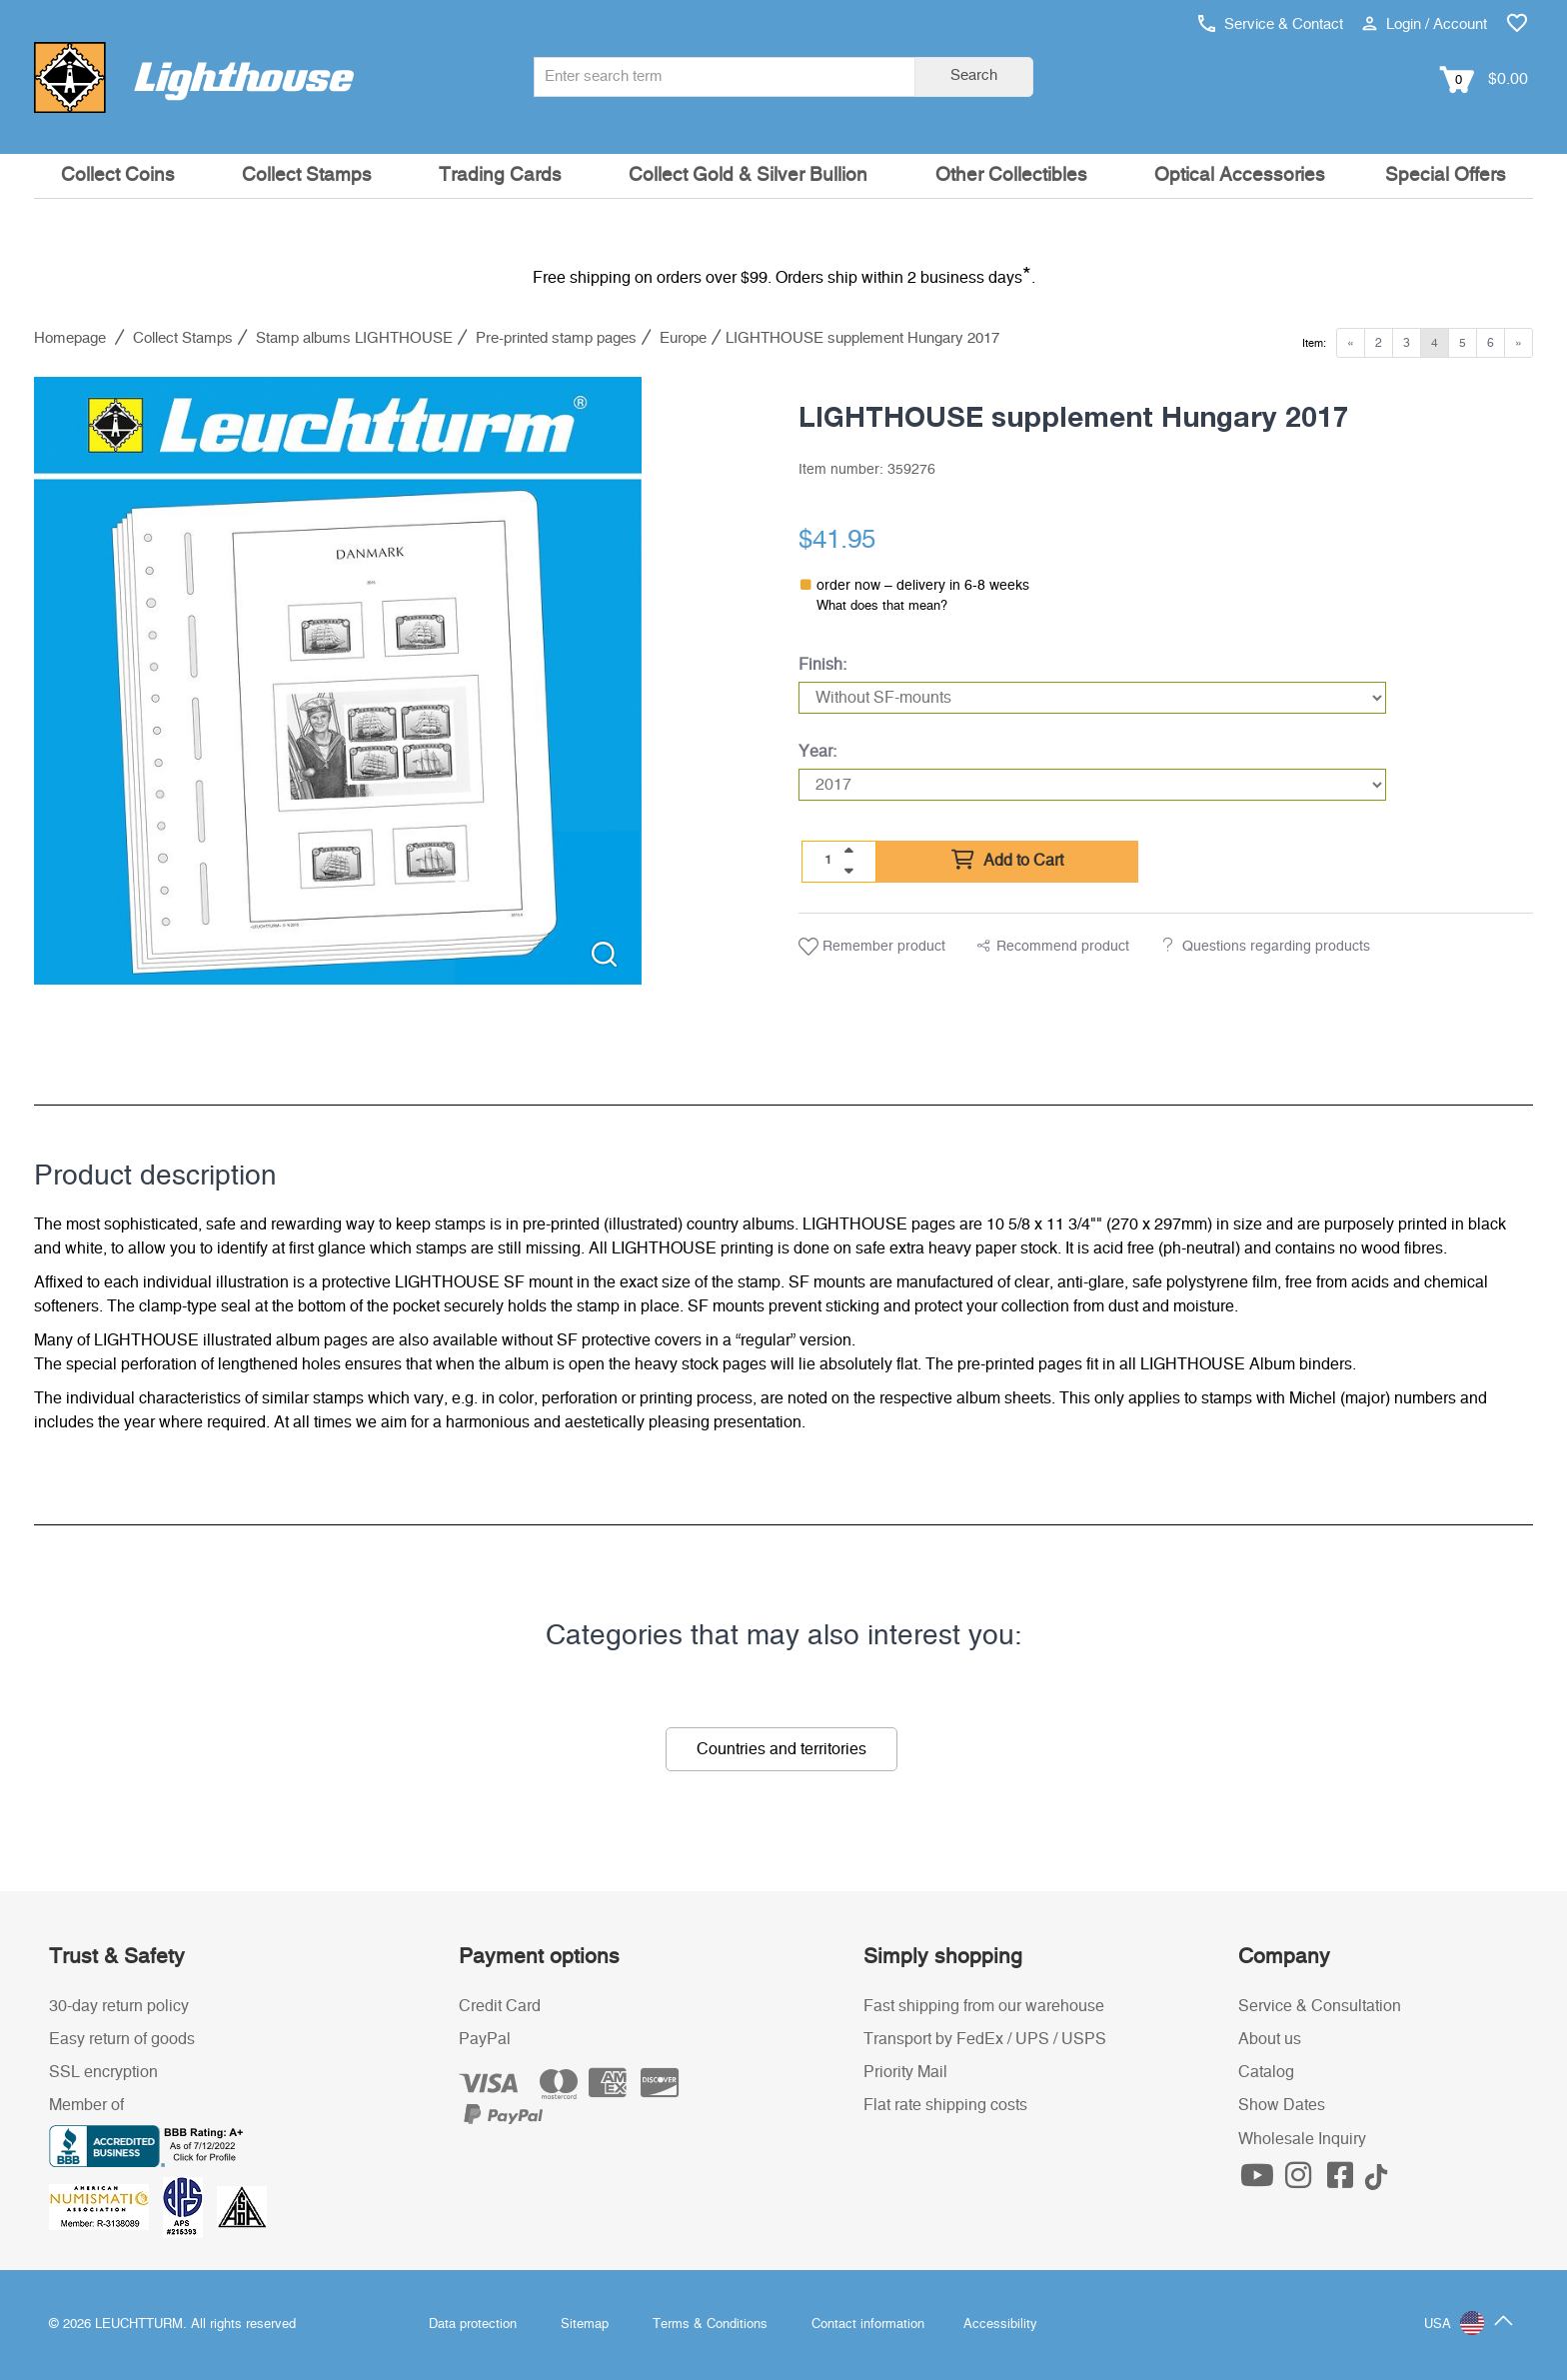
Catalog (1266, 2072)
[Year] (1092, 785)
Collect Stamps (307, 175)
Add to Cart (1007, 861)
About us (1269, 2039)
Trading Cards (500, 175)
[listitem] (338, 681)
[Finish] (1092, 698)
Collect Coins (118, 175)
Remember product (871, 947)
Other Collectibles (1011, 175)
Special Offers (1445, 175)
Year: (817, 752)
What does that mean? (881, 606)
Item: (1314, 343)
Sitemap (585, 2324)
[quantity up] (848, 851)
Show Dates (1281, 2105)
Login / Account (1424, 24)
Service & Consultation (1319, 2006)
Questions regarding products (1276, 947)
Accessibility (1000, 2324)
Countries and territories (781, 1749)
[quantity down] (848, 871)
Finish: (822, 665)
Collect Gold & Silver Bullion (748, 175)
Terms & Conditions (710, 2324)
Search (973, 75)
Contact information (867, 2324)
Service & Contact (1270, 24)
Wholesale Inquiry (1302, 2139)
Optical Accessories (1239, 175)
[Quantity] (828, 861)
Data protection (473, 2324)
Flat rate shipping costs (945, 2105)
